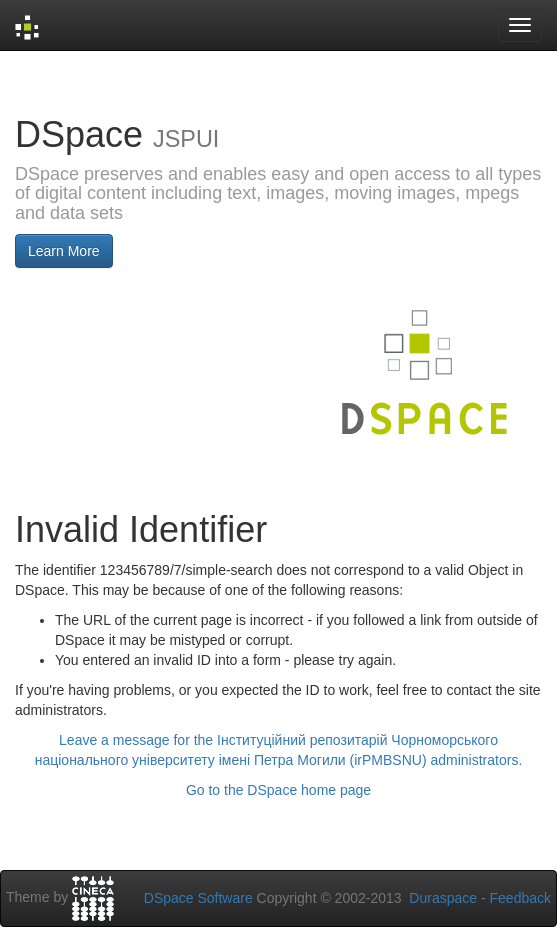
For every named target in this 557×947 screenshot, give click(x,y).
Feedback (520, 898)
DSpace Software (198, 898)
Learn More (64, 251)
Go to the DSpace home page (278, 790)
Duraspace (443, 898)
